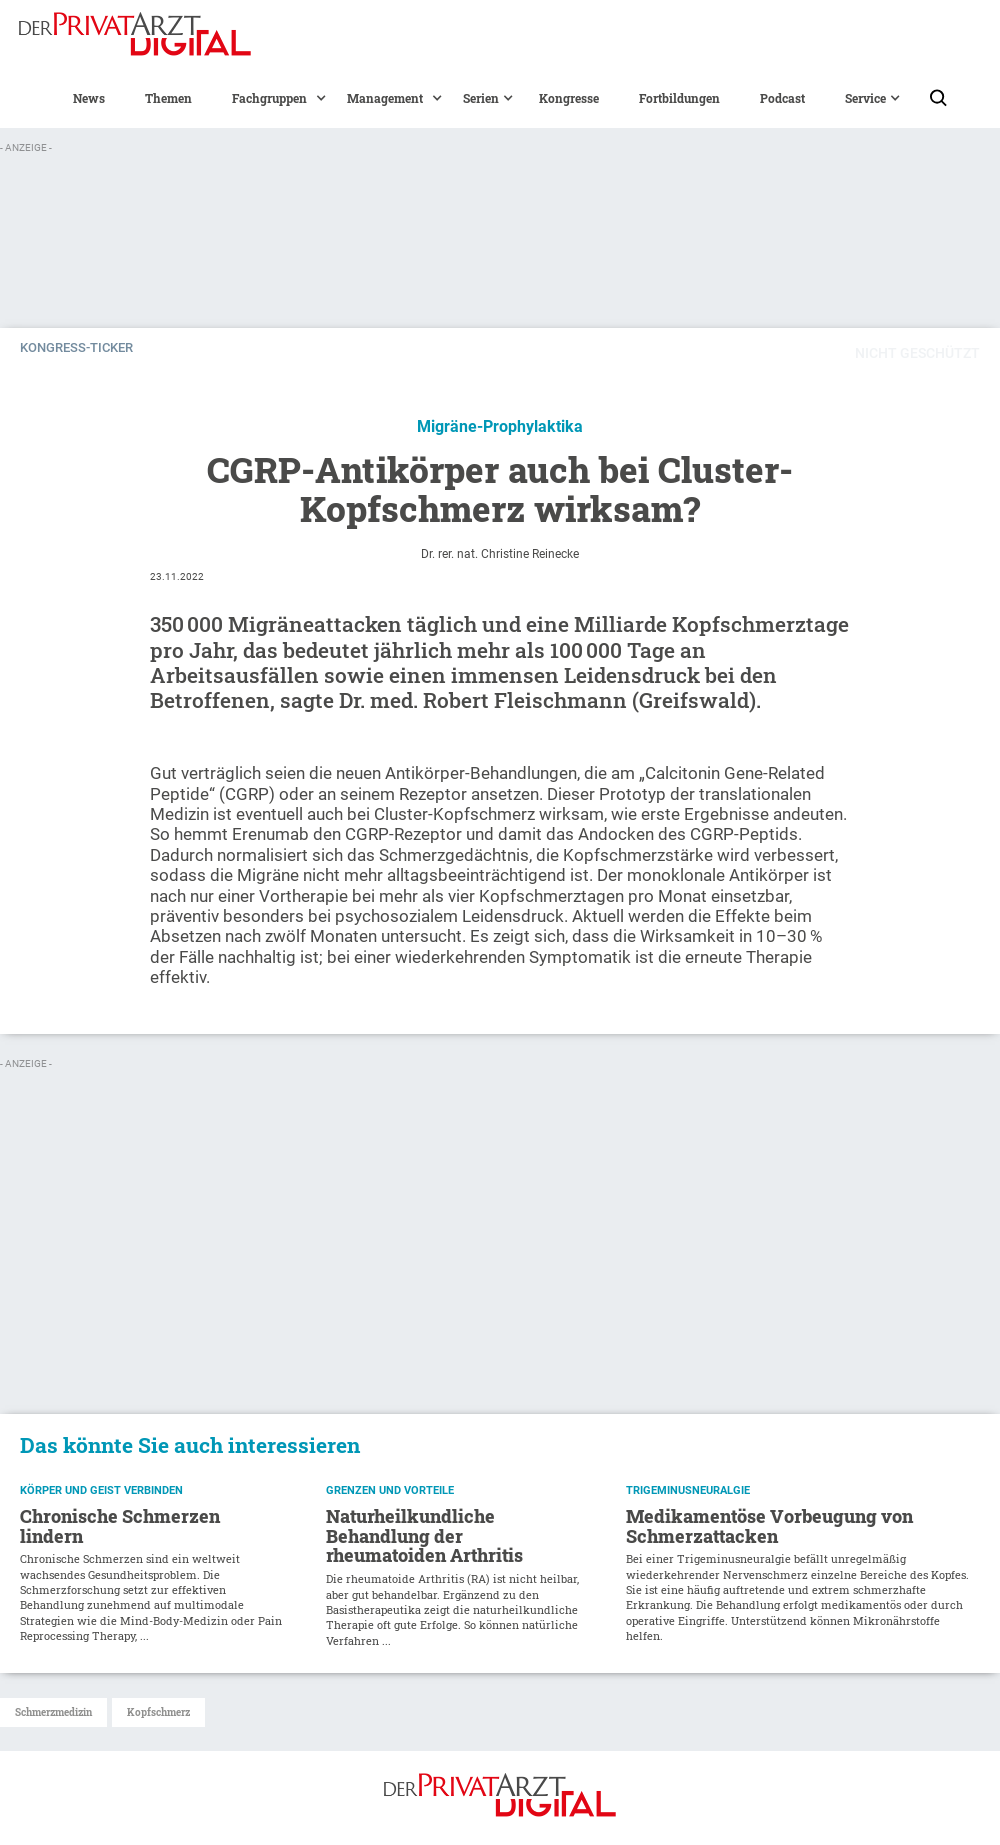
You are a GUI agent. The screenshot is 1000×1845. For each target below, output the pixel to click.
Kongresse (569, 98)
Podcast (782, 98)
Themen (168, 98)
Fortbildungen (679, 98)
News (89, 98)
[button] (269, 98)
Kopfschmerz (158, 1712)
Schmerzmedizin (53, 1712)
